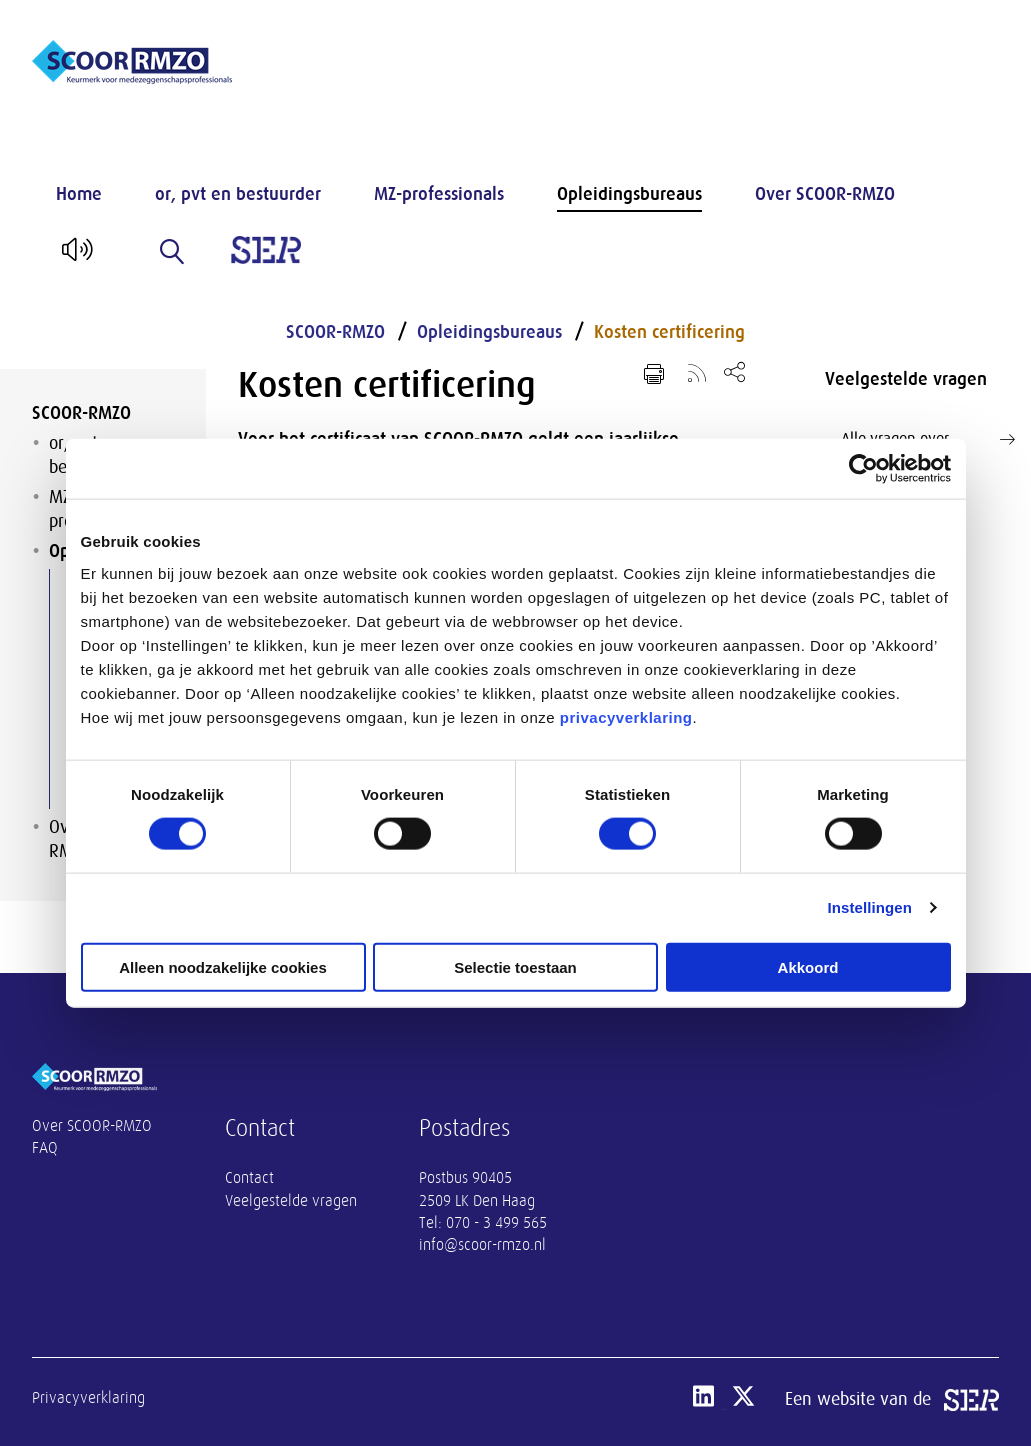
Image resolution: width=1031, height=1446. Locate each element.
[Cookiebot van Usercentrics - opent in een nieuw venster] (863, 469)
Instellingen (870, 907)
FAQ (45, 1148)
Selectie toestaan (515, 966)
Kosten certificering (669, 332)
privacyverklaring (626, 716)
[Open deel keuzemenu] (734, 371)
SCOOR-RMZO (81, 413)
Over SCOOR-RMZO (825, 194)
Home (79, 194)
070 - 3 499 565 (496, 1223)
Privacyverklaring (88, 1398)
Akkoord (808, 966)
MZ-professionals (439, 194)
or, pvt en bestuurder (238, 194)
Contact (249, 1178)
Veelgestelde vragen (291, 1201)
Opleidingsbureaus (629, 194)
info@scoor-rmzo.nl (482, 1245)
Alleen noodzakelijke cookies (223, 966)
